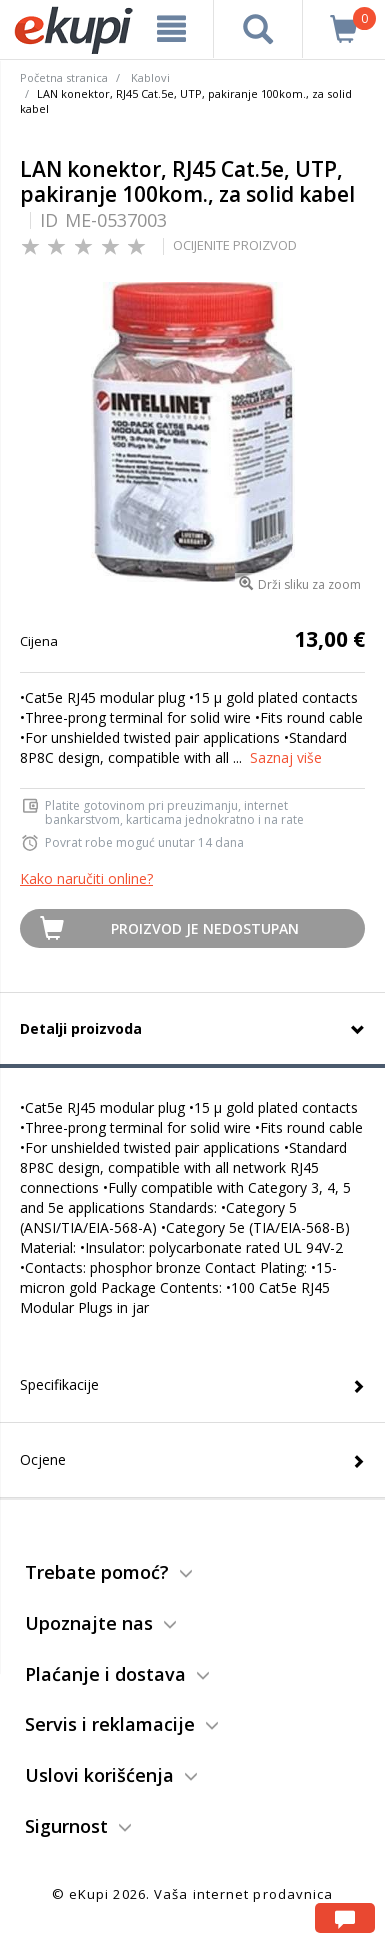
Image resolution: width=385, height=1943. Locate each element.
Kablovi (150, 77)
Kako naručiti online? (86, 878)
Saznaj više (286, 757)
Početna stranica (64, 77)
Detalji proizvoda (81, 1028)
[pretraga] (258, 29)
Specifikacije (59, 1384)
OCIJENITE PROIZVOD (235, 245)
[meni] (171, 29)
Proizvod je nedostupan (205, 928)
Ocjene (43, 1459)
